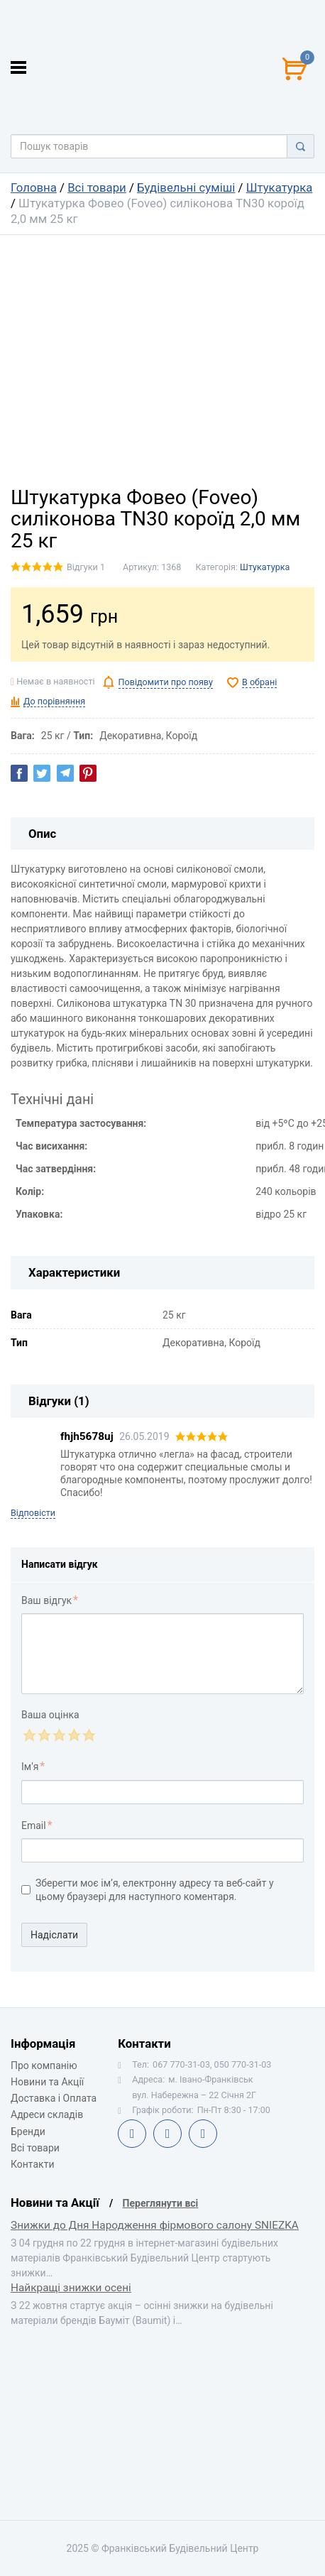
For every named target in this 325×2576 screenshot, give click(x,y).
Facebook (132, 2133)
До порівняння (54, 701)
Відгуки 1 (86, 567)
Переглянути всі (161, 2203)
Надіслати (54, 1935)
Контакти (33, 2164)
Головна (34, 187)
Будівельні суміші (186, 187)
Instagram (203, 2133)
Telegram (167, 2133)
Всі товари (96, 187)
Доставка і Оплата (54, 2098)
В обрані (259, 682)
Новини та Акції (47, 2081)
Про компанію (44, 2065)
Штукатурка (279, 187)
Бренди (28, 2131)
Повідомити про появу (166, 682)
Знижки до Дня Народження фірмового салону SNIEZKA (155, 2225)
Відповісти (33, 1512)
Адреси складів (47, 2114)
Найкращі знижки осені (71, 2287)
